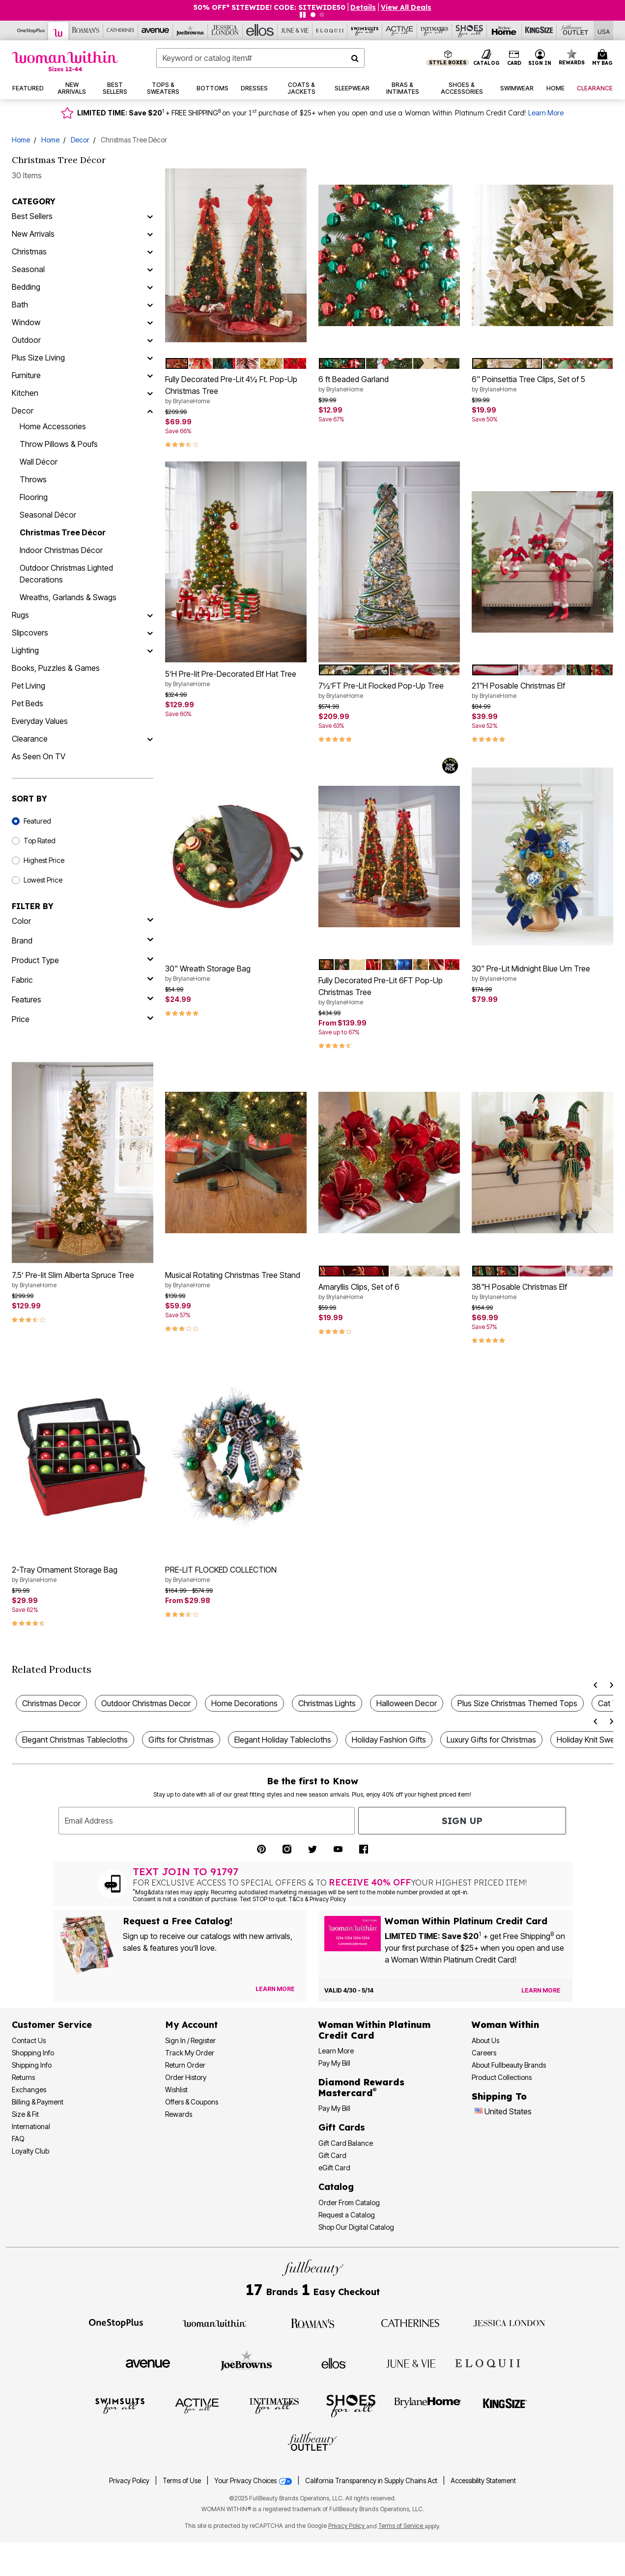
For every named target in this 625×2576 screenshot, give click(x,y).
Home (21, 140)
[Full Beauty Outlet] (574, 30)
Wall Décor (38, 462)
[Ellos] (260, 30)
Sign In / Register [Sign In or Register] (190, 2040)
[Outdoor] (149, 340)
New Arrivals (33, 234)
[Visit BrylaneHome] (427, 2405)
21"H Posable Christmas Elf (542, 690)
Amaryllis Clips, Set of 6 (389, 1292)
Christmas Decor (51, 1703)
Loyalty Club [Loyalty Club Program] (30, 2151)
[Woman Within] (58, 31)
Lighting (25, 650)
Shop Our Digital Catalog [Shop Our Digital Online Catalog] (356, 2227)
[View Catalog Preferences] (275, 1989)
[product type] (82, 960)
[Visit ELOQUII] (487, 2362)
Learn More (546, 113)
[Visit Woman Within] (214, 2322)
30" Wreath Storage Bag (236, 973)
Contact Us (29, 2040)
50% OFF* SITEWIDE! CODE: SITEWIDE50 (269, 7)
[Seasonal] (149, 269)
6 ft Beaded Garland (389, 384)
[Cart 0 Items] (604, 58)
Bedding (26, 287)
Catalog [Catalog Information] (336, 2186)
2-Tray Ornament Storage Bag (82, 1574)
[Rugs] (149, 615)
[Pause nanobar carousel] (303, 15)
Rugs (20, 615)
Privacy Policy (129, 2481)
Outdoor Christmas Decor (146, 1703)
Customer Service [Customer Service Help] (52, 2024)
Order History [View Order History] (185, 2077)
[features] (82, 999)
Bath (20, 304)
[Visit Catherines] (410, 2322)
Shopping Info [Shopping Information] (33, 2053)
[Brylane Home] (504, 30)
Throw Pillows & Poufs (59, 444)
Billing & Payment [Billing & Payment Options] (37, 2102)
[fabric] (82, 980)
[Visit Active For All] (197, 2405)
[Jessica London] (225, 30)
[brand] (82, 940)
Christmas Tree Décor (63, 532)
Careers (484, 2053)
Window (26, 322)
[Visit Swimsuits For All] (119, 2405)
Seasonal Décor (48, 515)
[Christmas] (149, 251)
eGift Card (334, 2167)
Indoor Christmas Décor (61, 550)
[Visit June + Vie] (410, 2363)
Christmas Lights (327, 1703)
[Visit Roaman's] (312, 2322)
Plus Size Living (38, 357)
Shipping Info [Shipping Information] (32, 2065)
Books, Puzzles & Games (56, 668)
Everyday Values (40, 721)
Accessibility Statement (483, 2481)
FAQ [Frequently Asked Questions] (18, 2138)
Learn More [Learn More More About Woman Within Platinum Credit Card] (336, 2051)
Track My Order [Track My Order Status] (189, 2053)
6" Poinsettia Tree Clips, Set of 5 (542, 384)
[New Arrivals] (149, 234)
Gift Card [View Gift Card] (332, 2155)
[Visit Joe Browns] (246, 2362)
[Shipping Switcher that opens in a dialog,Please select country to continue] (603, 31)
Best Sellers (32, 216)
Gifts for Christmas (181, 1740)
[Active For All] (399, 30)
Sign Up (462, 1821)
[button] (540, 58)
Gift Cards (341, 2127)
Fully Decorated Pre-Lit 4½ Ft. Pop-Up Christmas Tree (236, 390)
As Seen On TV (38, 756)
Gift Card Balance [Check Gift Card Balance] (345, 2143)
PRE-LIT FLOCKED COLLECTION (236, 1574)
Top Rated (40, 840)
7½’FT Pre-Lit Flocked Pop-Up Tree (389, 690)
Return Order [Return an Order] (185, 2065)
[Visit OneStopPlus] (116, 2322)
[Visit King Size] (505, 2405)
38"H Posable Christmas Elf (542, 1292)
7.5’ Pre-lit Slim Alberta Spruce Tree (82, 1280)
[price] (82, 1019)
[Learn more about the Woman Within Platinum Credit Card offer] (541, 1990)
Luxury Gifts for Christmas (491, 1740)
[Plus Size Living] (149, 357)
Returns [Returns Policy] (23, 2077)
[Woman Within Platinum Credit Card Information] (374, 2030)
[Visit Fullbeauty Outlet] (312, 2443)
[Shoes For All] (469, 30)
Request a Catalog (346, 2215)
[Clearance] (149, 739)
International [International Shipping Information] (31, 2126)
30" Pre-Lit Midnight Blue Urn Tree (542, 973)
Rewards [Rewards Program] (178, 2114)
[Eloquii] (329, 30)
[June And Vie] (295, 30)
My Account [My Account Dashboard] (191, 2024)
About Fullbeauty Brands (509, 2065)
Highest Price (44, 860)
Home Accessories (53, 426)
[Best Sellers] (149, 216)
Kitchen (25, 393)
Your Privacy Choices (253, 2481)
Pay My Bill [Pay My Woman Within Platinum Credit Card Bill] (334, 2063)
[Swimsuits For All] (364, 30)
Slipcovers (30, 632)
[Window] (149, 322)
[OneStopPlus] (31, 30)
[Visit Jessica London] (509, 2322)
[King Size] (539, 30)
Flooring (34, 497)
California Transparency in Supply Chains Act (372, 2481)
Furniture (26, 375)
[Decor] (149, 410)
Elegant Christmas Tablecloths (75, 1740)
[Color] (82, 921)
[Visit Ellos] (333, 2362)
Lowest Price (43, 880)
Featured (37, 821)
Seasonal (28, 269)
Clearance (30, 739)
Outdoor (26, 340)
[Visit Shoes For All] (350, 2405)
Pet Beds (27, 703)
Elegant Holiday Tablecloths (282, 1740)
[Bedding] (149, 287)
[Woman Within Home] (65, 61)
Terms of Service (401, 2525)
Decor (80, 140)
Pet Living (28, 686)
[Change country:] (478, 2111)
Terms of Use (182, 2481)
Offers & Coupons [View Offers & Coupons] (191, 2102)
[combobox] (260, 58)
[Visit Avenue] (148, 2363)
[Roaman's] (85, 30)
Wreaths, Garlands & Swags (68, 597)
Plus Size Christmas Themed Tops (517, 1703)
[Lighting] (149, 650)
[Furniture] (149, 375)
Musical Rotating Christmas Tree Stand (236, 1280)
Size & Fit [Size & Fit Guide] (25, 2114)
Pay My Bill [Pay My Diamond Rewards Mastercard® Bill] (334, 2108)
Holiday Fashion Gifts (389, 1740)
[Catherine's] (120, 30)
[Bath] (149, 304)
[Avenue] (155, 30)
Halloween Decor (406, 1703)
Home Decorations (244, 1703)
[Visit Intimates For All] (274, 2405)
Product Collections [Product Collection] (502, 2077)
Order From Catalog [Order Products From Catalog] (349, 2202)
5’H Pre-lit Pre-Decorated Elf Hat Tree (236, 679)
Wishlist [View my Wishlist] (176, 2089)
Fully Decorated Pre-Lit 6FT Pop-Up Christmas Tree (389, 991)
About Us (485, 2040)
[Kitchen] (149, 393)
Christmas (29, 251)
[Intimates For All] (434, 30)
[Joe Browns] (190, 30)
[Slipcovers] (149, 632)
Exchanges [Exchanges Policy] (29, 2089)
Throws (33, 479)
